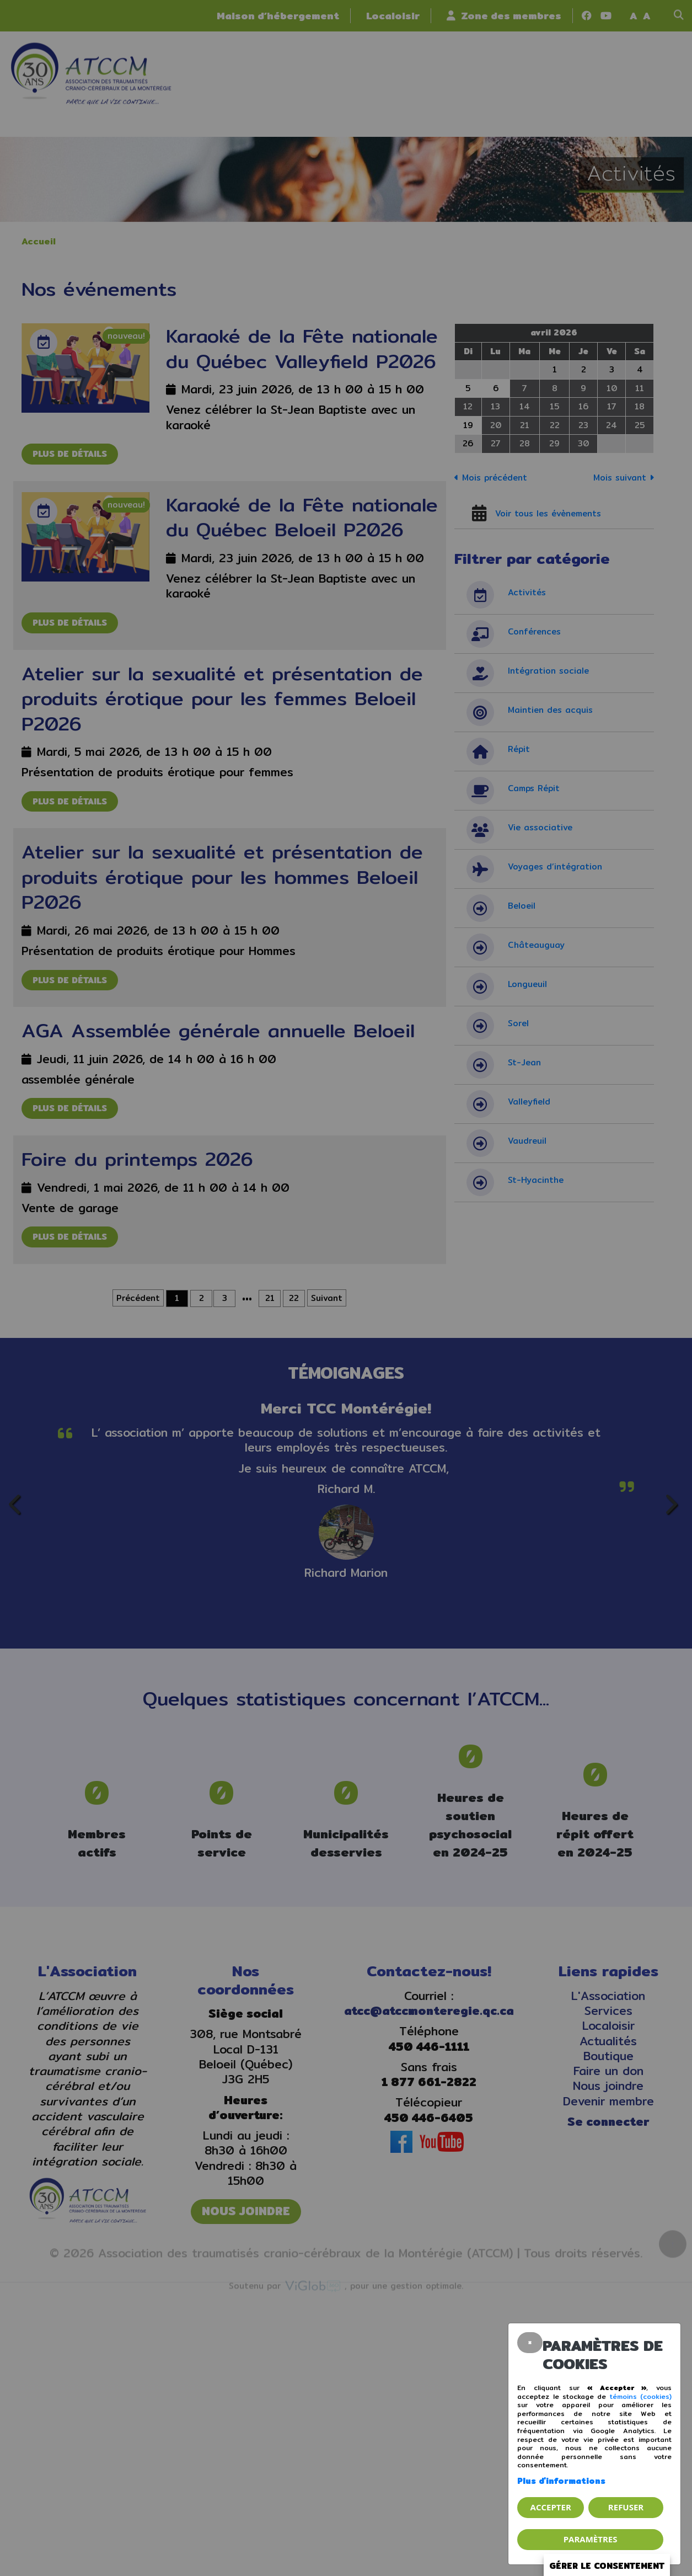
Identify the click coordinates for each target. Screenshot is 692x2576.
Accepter (550, 2507)
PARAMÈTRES (591, 2539)
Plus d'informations (561, 2480)
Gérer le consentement (606, 2565)
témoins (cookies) (641, 2396)
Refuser (625, 2507)
